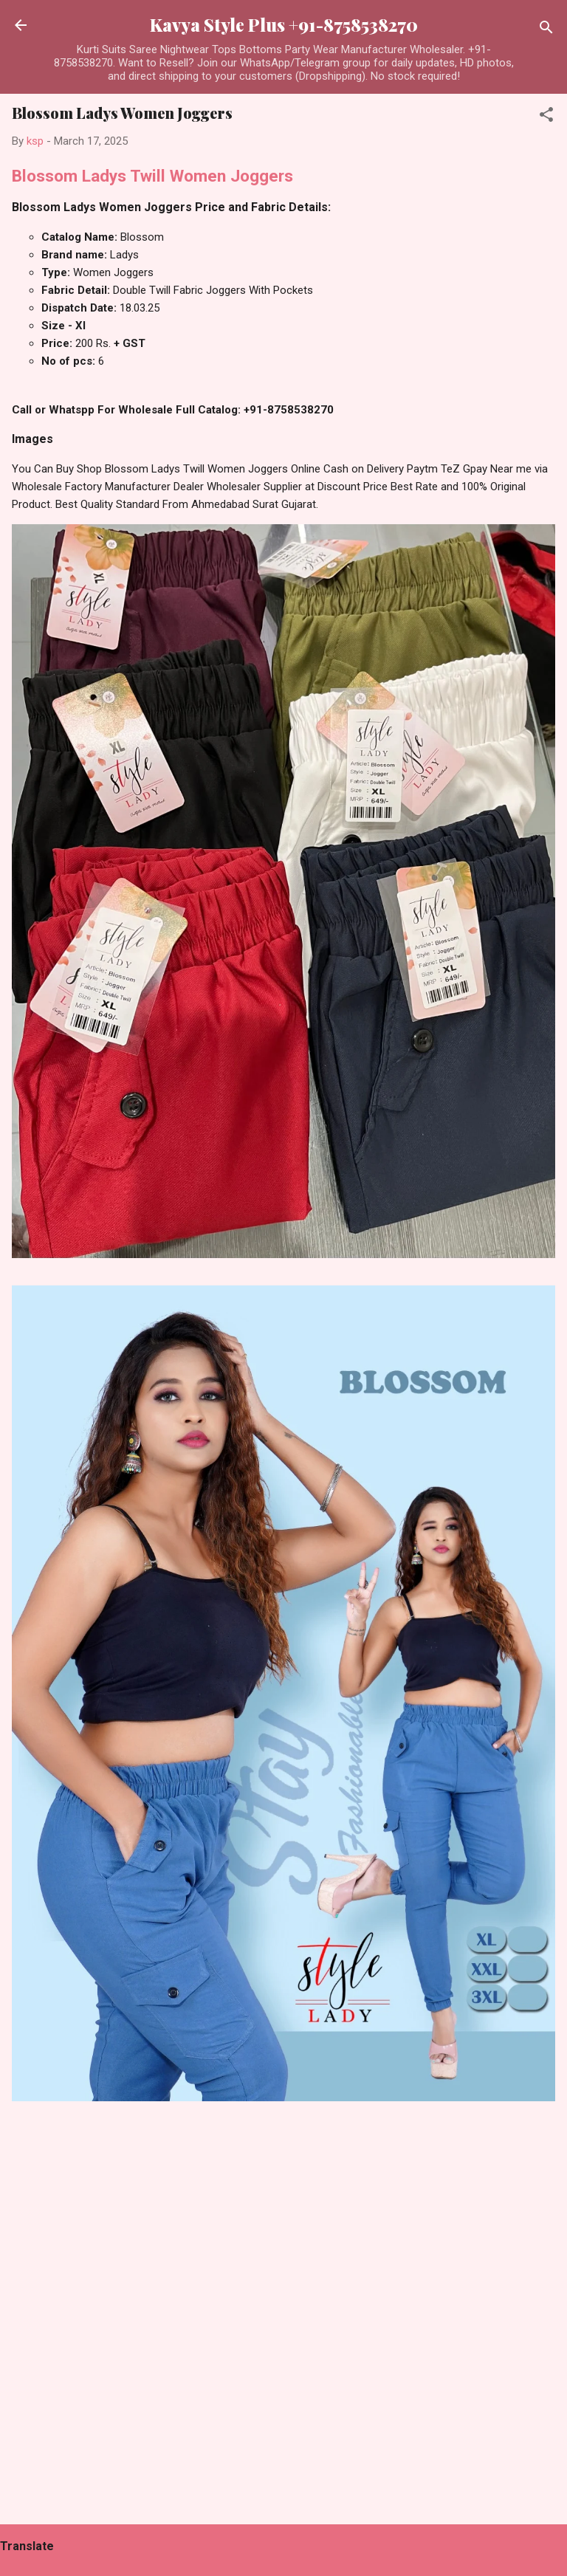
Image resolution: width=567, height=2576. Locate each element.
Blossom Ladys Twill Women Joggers (152, 175)
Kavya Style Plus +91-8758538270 (284, 24)
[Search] (546, 29)
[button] (546, 117)
